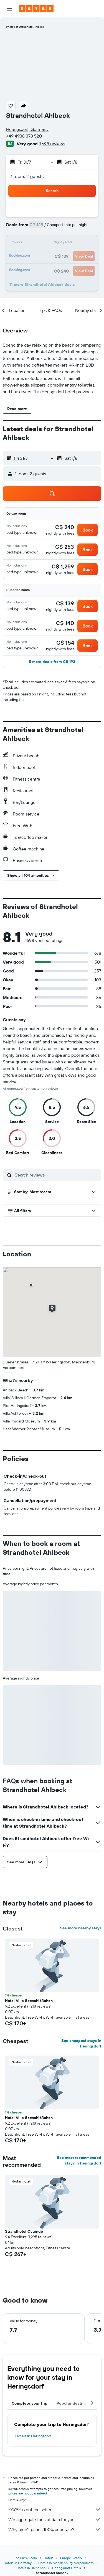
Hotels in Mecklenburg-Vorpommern (66, 2563)
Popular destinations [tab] (77, 2403)
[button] (9, 8)
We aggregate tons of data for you (54, 2519)
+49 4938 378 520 (24, 136)
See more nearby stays (80, 1927)
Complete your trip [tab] (30, 2403)
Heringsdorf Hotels (66, 2568)
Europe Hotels (71, 2558)
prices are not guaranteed (27, 2493)
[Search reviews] (56, 1175)
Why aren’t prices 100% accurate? (54, 2529)
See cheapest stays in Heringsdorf (81, 2043)
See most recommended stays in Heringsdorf (79, 2160)
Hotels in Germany (18, 2563)
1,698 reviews (52, 143)
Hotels (49, 2558)
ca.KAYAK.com (26, 2558)
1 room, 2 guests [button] (27, 176)
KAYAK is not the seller (54, 2509)
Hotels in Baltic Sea (30, 2568)
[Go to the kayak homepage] (36, 8)
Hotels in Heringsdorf (33, 2435)
